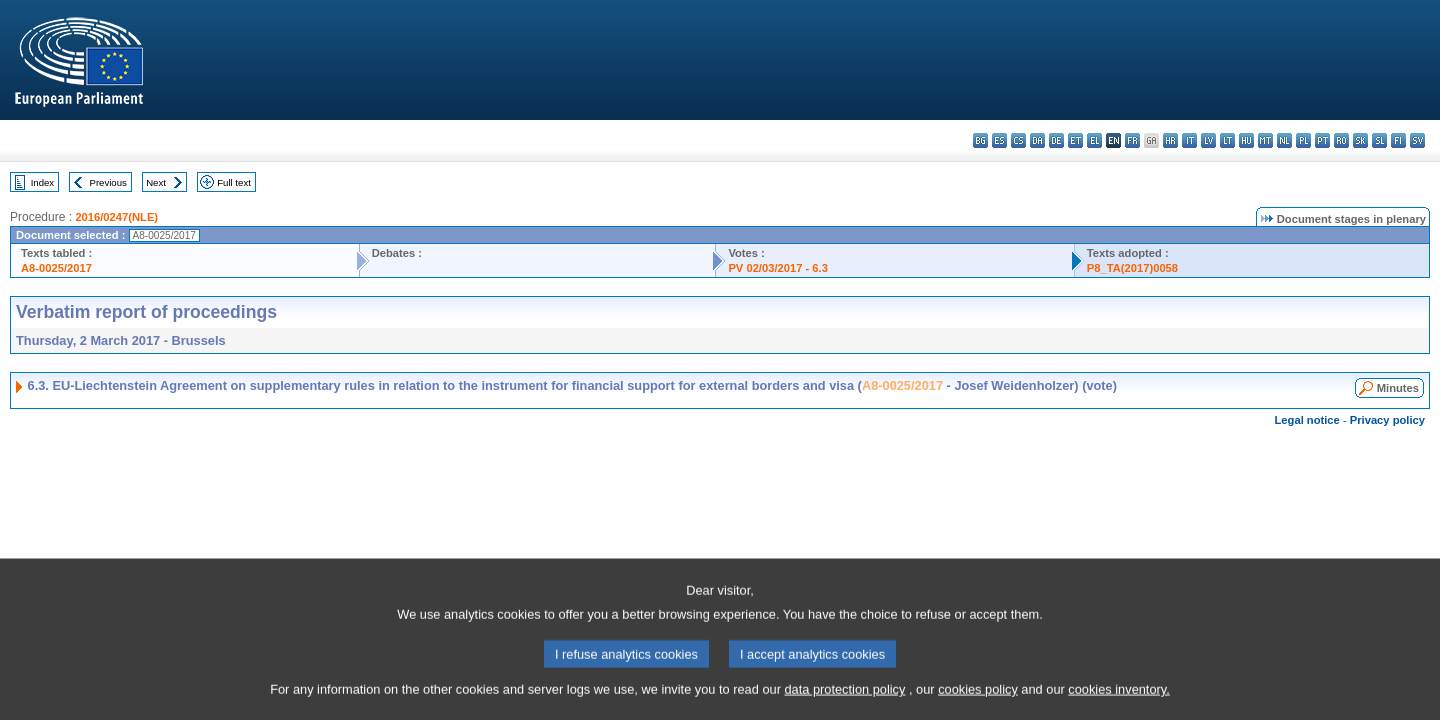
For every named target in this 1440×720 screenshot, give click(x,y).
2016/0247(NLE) (116, 217)
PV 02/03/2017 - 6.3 (778, 268)
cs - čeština (1018, 140)
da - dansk (1037, 140)
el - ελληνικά (1094, 140)
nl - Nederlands (1284, 140)
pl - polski (1303, 140)
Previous (108, 182)
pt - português (1322, 140)
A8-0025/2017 (56, 268)
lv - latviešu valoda (1208, 140)
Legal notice (1307, 420)
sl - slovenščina (1379, 140)
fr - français (1132, 140)
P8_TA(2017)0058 (1132, 268)
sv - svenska (1417, 140)
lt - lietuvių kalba (1227, 140)
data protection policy (844, 702)
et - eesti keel (1075, 140)
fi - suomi (1398, 140)
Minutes (1398, 388)
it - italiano (1189, 140)
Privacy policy (1387, 420)
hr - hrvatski (1170, 140)
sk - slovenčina (1360, 140)
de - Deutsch (1056, 140)
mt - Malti (1265, 140)
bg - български (980, 140)
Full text (234, 182)
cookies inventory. (1118, 702)
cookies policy (978, 702)
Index (42, 182)
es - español (999, 140)
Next (156, 182)
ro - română (1341, 140)
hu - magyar (1246, 140)
